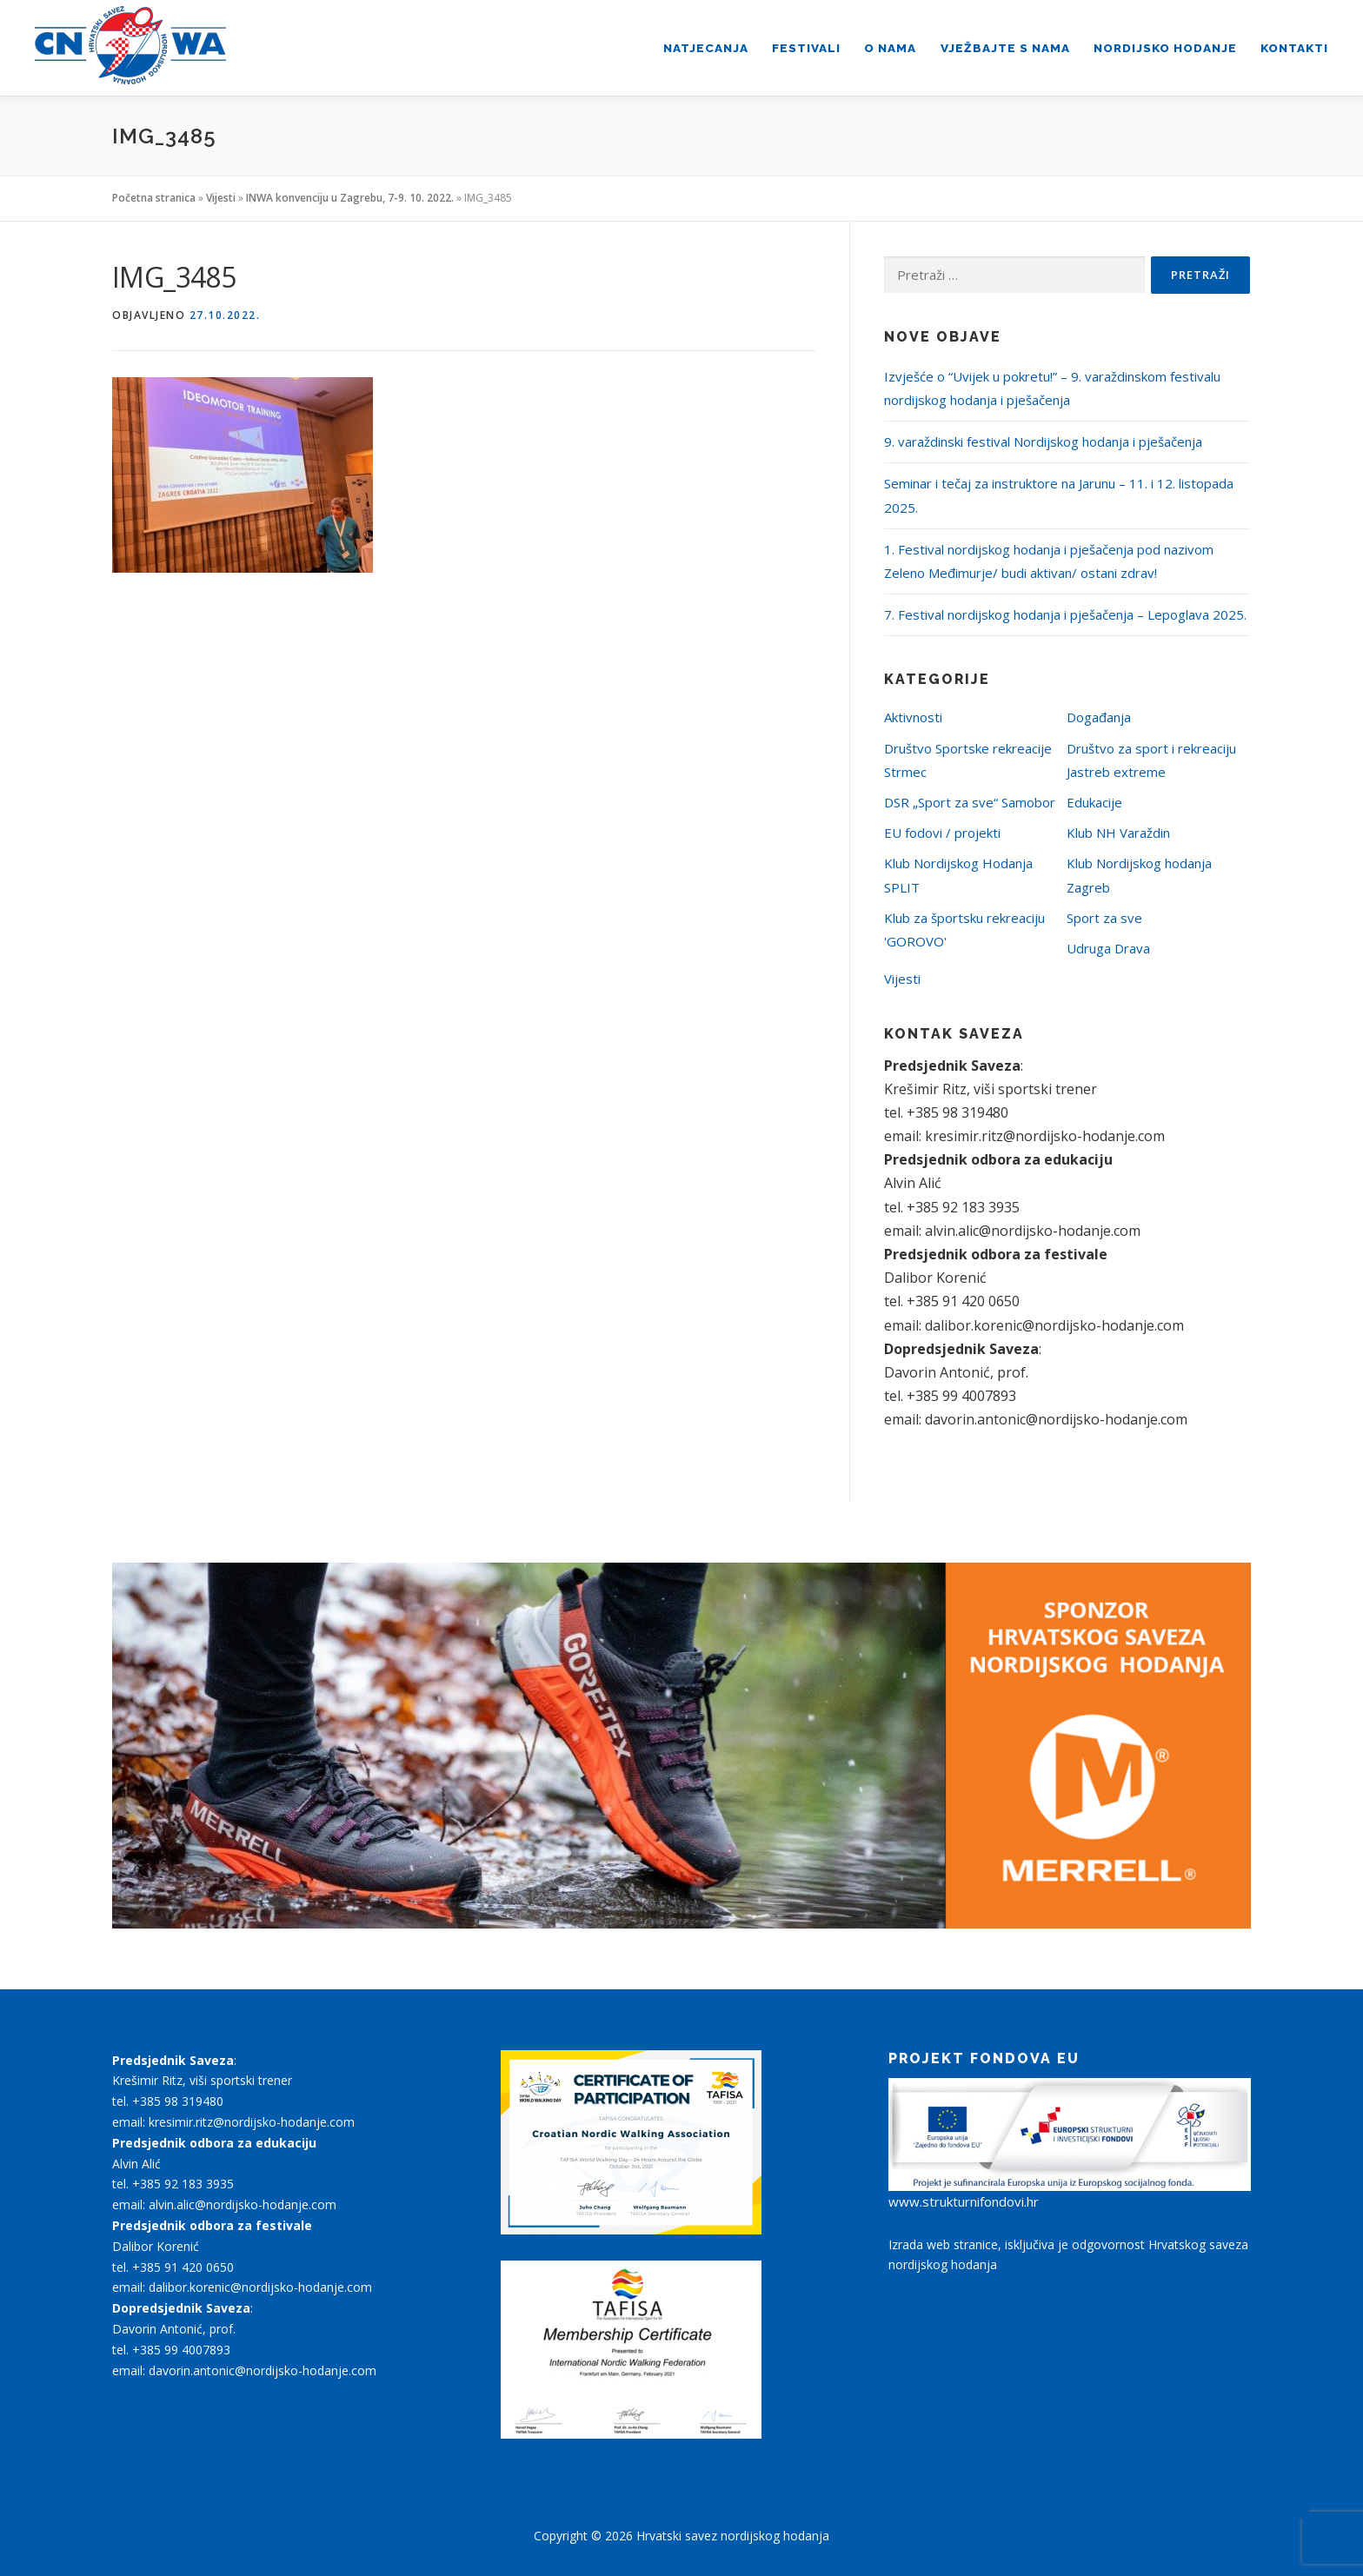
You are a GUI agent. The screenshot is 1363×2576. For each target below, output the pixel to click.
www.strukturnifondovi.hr (963, 2201)
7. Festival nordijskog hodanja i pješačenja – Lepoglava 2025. (1065, 614)
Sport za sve (1104, 917)
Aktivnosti (913, 717)
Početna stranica (154, 197)
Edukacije (1094, 802)
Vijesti (221, 197)
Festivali (806, 48)
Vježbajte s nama (1005, 48)
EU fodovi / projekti (942, 832)
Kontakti (1294, 48)
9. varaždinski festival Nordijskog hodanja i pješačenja (1043, 441)
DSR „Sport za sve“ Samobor (969, 802)
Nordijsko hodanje (1165, 48)
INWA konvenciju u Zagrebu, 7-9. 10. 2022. (350, 197)
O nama (890, 48)
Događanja (1099, 717)
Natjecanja (705, 48)
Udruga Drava (1108, 948)
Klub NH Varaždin (1118, 832)
